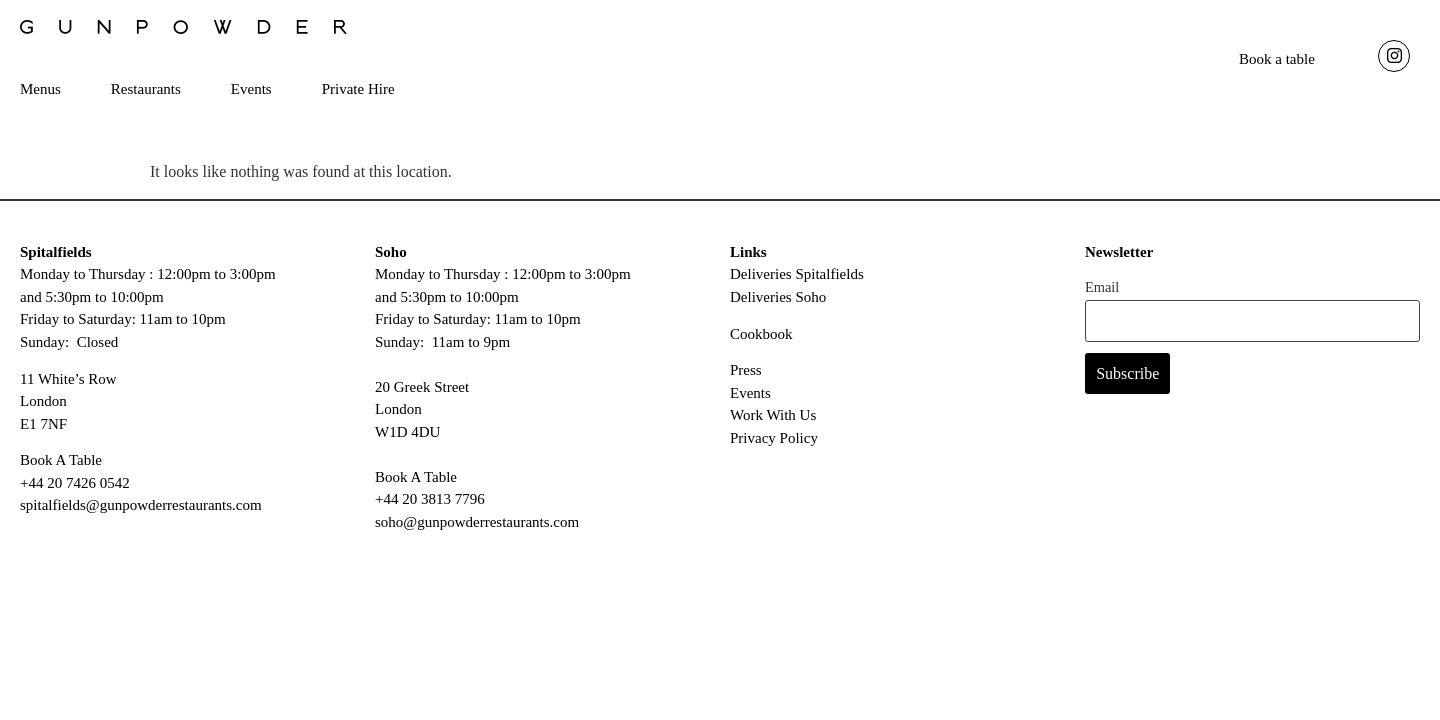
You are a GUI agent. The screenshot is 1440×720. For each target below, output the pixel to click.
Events (251, 89)
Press (746, 378)
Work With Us (773, 423)
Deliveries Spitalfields (797, 282)
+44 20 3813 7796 (430, 507)
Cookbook (761, 341)
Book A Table (61, 468)
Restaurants (146, 89)
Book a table (1277, 59)
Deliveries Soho (778, 304)
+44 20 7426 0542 (75, 491)
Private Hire (358, 89)
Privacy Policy (774, 446)
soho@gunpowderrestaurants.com (477, 529)
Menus (40, 89)
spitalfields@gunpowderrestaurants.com (141, 513)
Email (1102, 295)
